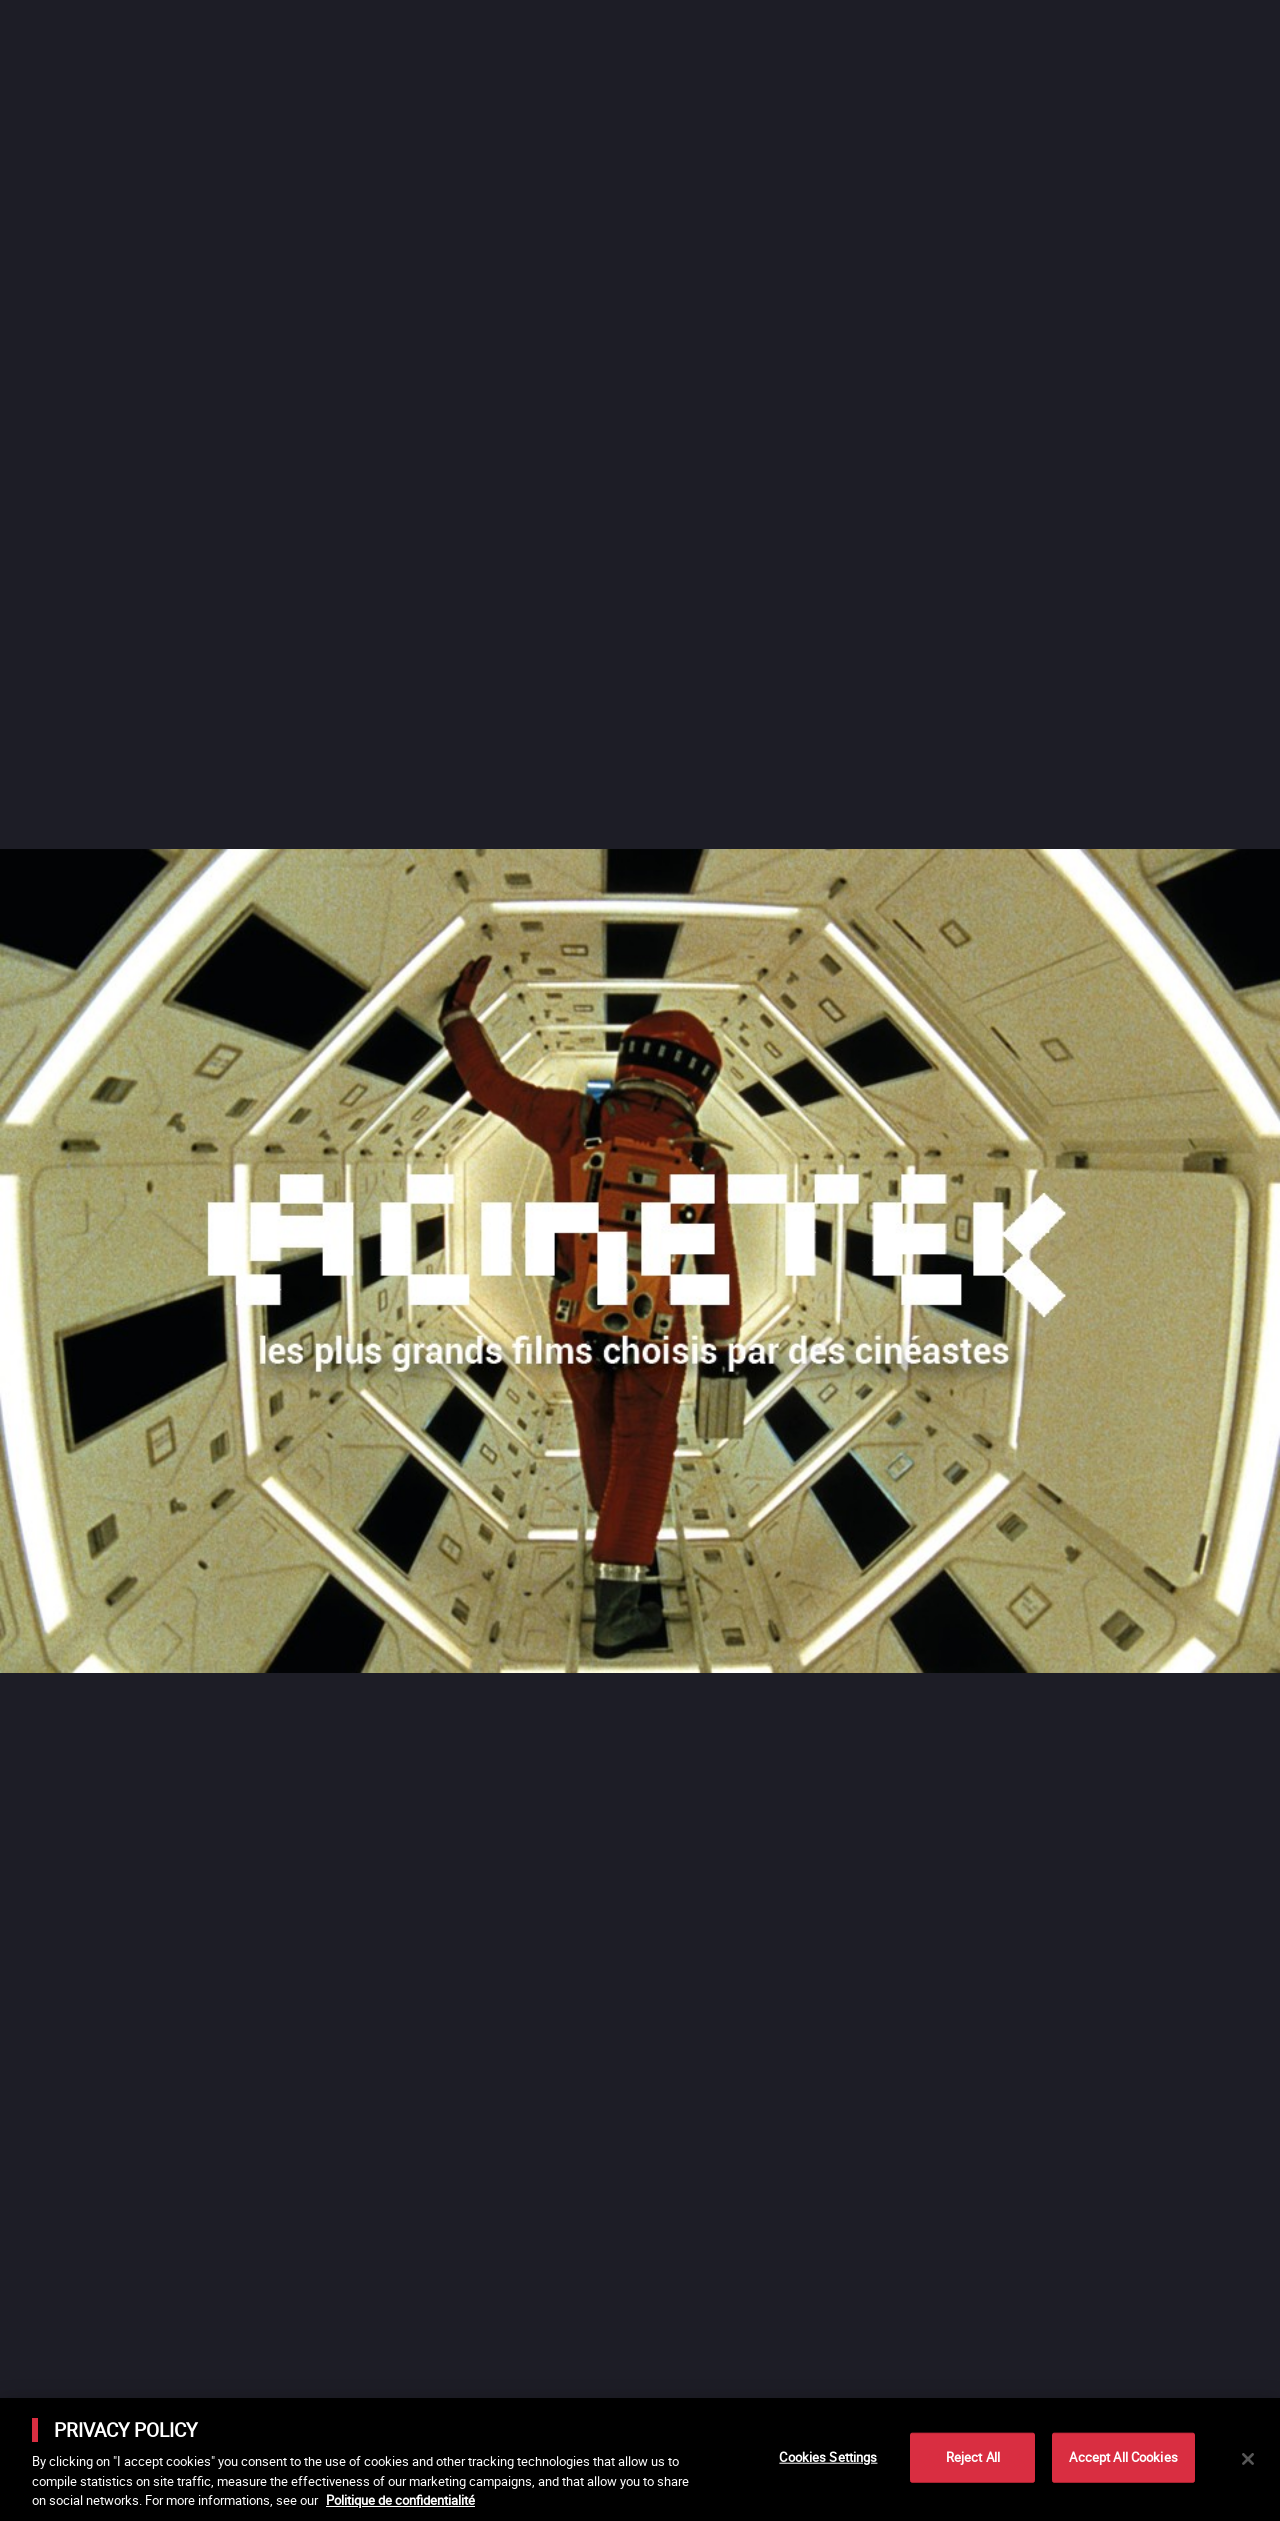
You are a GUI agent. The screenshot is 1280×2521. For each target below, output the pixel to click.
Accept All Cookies (1123, 2457)
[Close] (1248, 2459)
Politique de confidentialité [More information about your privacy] (400, 2500)
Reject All (973, 2457)
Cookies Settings (828, 2457)
